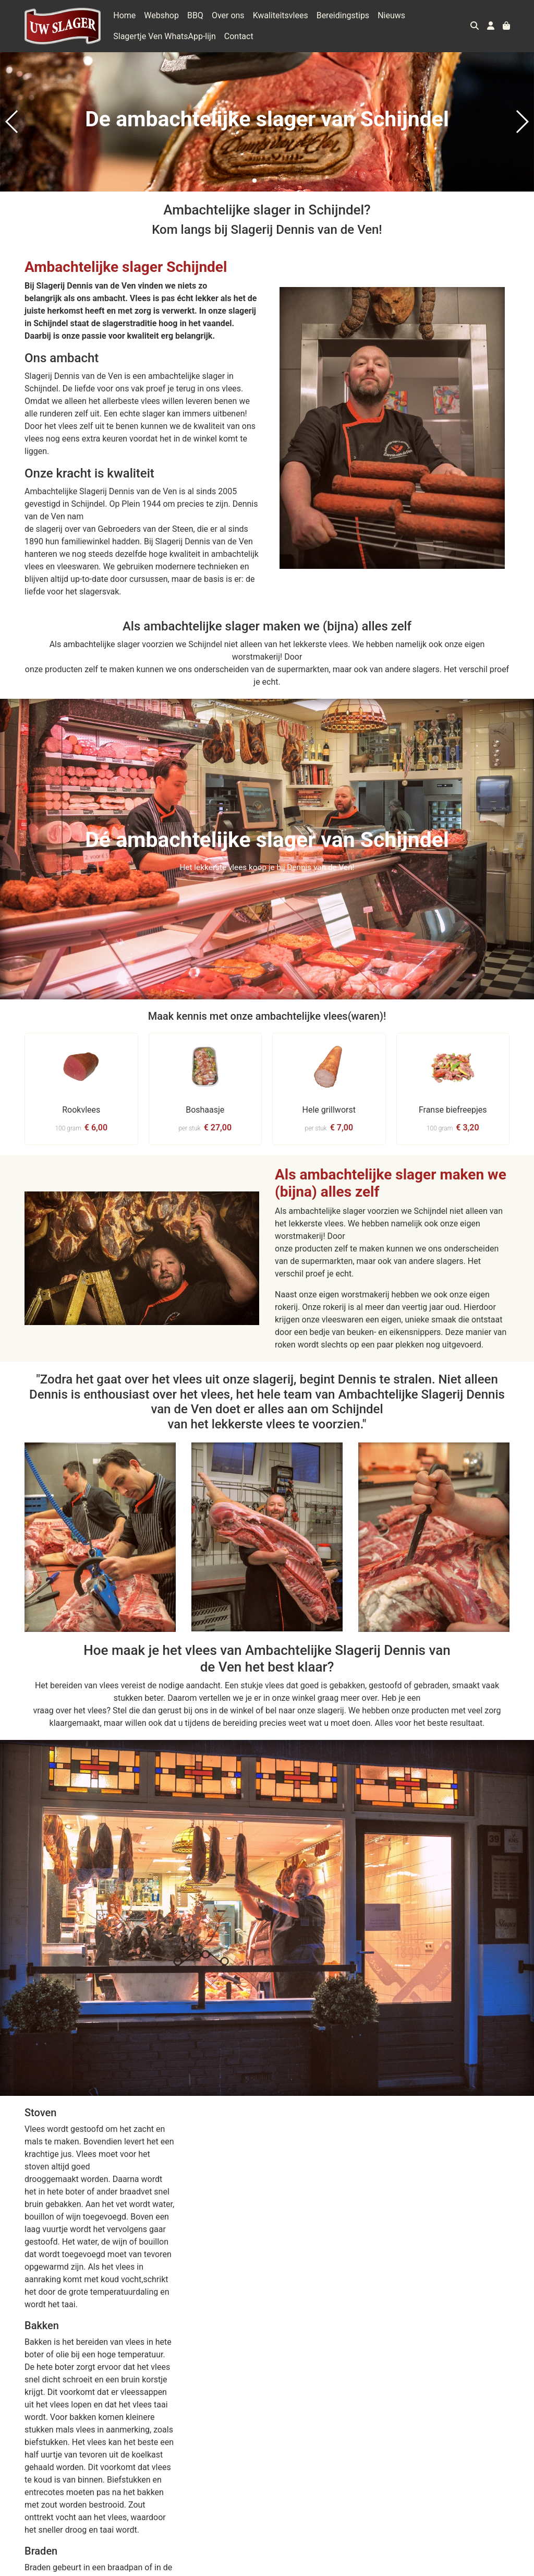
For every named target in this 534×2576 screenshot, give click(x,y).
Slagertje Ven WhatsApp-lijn (164, 36)
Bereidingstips (343, 15)
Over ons (228, 15)
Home (124, 15)
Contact (238, 36)
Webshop (161, 15)
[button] (254, 180)
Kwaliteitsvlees (280, 15)
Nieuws (391, 15)
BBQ (195, 15)
